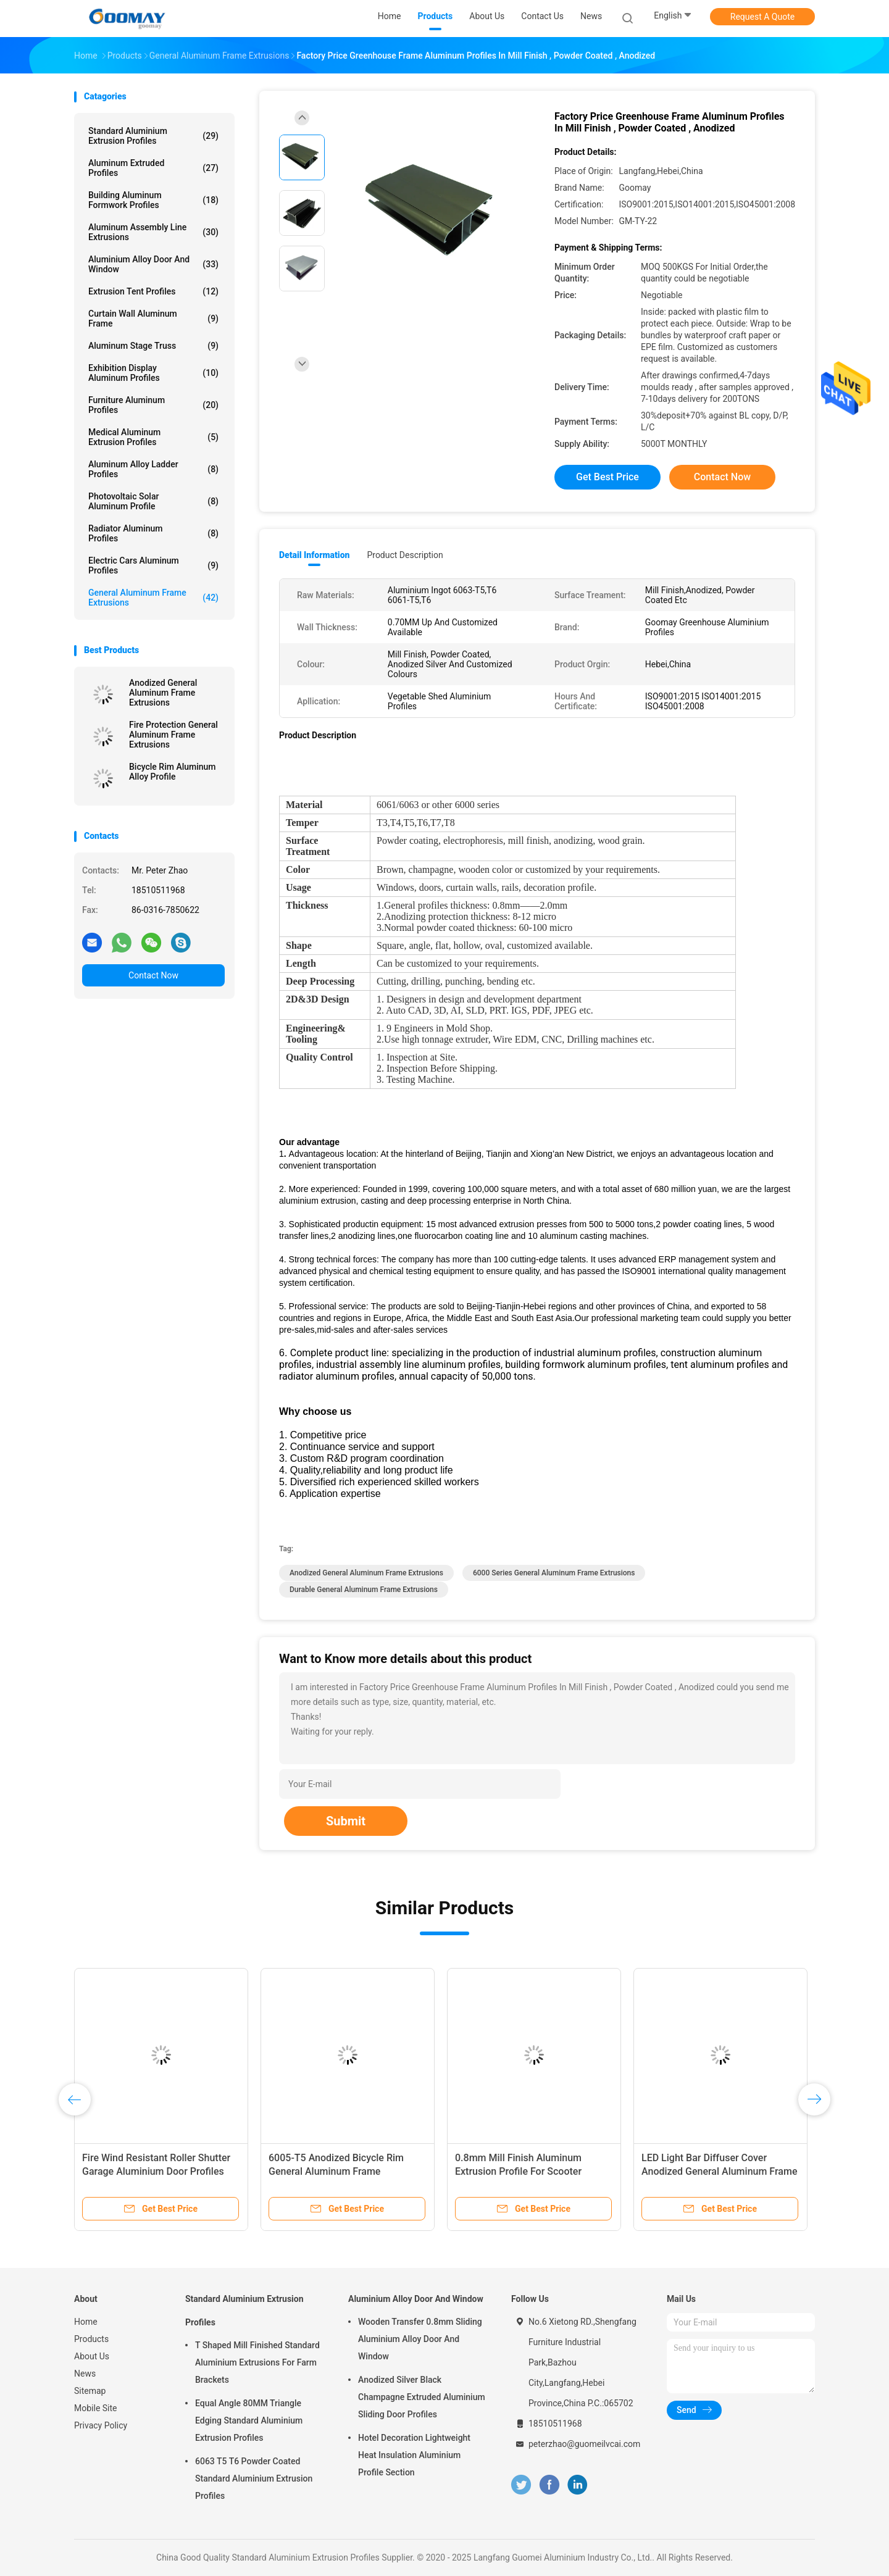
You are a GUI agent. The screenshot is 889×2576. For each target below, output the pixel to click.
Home (86, 2322)
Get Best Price (607, 477)
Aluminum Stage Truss (153, 346)
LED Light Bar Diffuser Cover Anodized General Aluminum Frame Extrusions (719, 2171)
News (85, 2373)
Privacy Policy (100, 2425)
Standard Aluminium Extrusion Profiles (153, 136)
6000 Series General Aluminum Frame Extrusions (554, 1573)
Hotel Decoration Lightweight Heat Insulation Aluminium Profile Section (414, 2455)
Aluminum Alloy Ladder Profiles (153, 469)
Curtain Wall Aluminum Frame (153, 318)
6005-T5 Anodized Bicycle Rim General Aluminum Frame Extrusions (336, 2171)
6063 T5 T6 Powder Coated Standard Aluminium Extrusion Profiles (253, 2478)
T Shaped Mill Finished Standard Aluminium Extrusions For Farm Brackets (257, 2362)
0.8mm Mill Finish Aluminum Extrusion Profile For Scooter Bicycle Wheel (518, 2171)
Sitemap (90, 2391)
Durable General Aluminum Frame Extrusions (364, 1589)
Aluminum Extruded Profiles (153, 168)
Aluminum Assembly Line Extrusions (153, 232)
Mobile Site (95, 2408)
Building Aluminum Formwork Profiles (153, 200)
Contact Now (153, 975)
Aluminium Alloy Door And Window (153, 264)
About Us (91, 2356)
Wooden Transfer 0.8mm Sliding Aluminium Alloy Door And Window (420, 2339)
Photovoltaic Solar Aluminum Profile (153, 501)
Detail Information (314, 555)
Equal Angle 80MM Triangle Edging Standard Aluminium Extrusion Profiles (249, 2420)
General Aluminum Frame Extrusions (153, 597)
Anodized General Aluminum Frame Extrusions (163, 692)
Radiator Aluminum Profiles (153, 533)
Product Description (405, 555)
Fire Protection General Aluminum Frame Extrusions (173, 734)
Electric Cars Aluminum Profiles (153, 565)
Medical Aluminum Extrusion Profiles (153, 437)
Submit (345, 1821)
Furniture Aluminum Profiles (153, 405)
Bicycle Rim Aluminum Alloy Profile (172, 772)
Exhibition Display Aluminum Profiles (153, 373)
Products (91, 2339)
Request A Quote (762, 17)
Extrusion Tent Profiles (153, 291)
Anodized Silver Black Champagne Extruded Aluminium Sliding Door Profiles (421, 2397)
